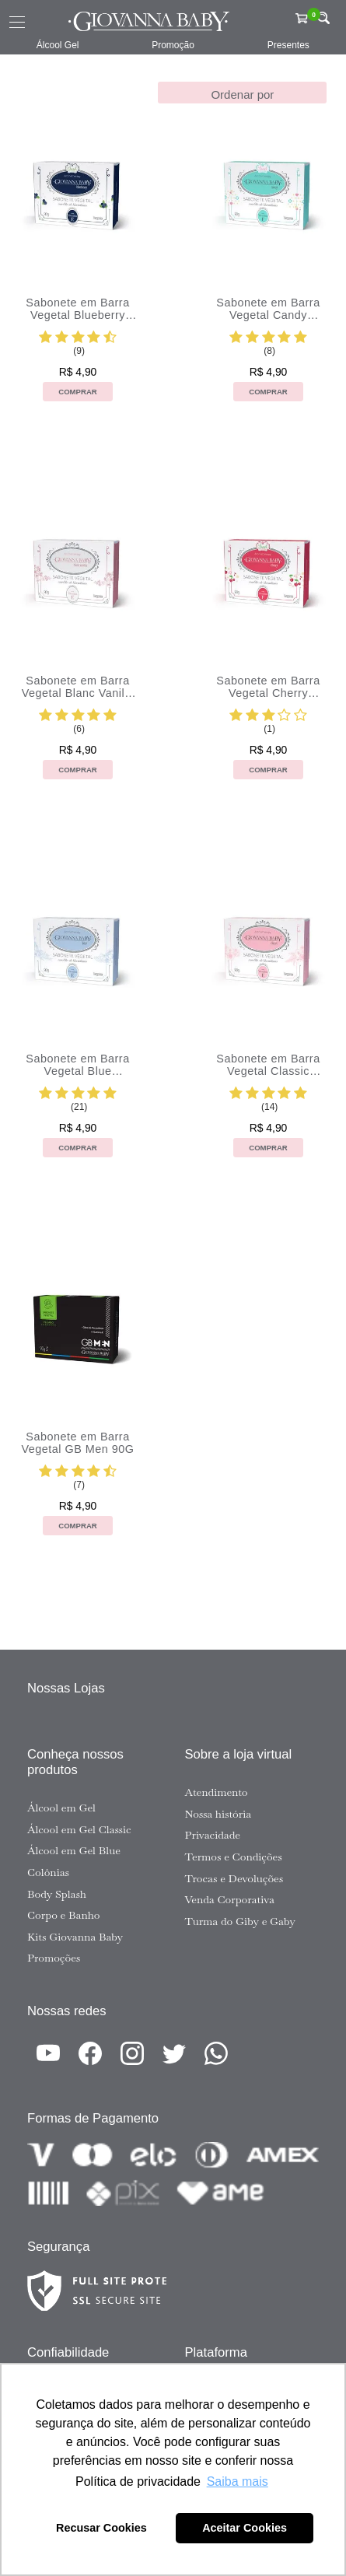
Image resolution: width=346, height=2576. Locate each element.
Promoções (53, 1958)
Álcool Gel (58, 45)
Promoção (173, 45)
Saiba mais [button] (237, 2481)
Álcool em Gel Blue (74, 1850)
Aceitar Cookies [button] (244, 2528)
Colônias (48, 1872)
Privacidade (212, 1835)
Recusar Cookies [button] (101, 2528)
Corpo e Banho (63, 1915)
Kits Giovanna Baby (75, 1937)
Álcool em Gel (61, 1808)
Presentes (288, 45)
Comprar (77, 391)
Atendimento (216, 1792)
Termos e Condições (233, 1857)
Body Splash (56, 1894)
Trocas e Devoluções (234, 1878)
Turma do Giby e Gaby (240, 1921)
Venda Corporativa (229, 1899)
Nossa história (218, 1814)
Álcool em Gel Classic (79, 1829)
